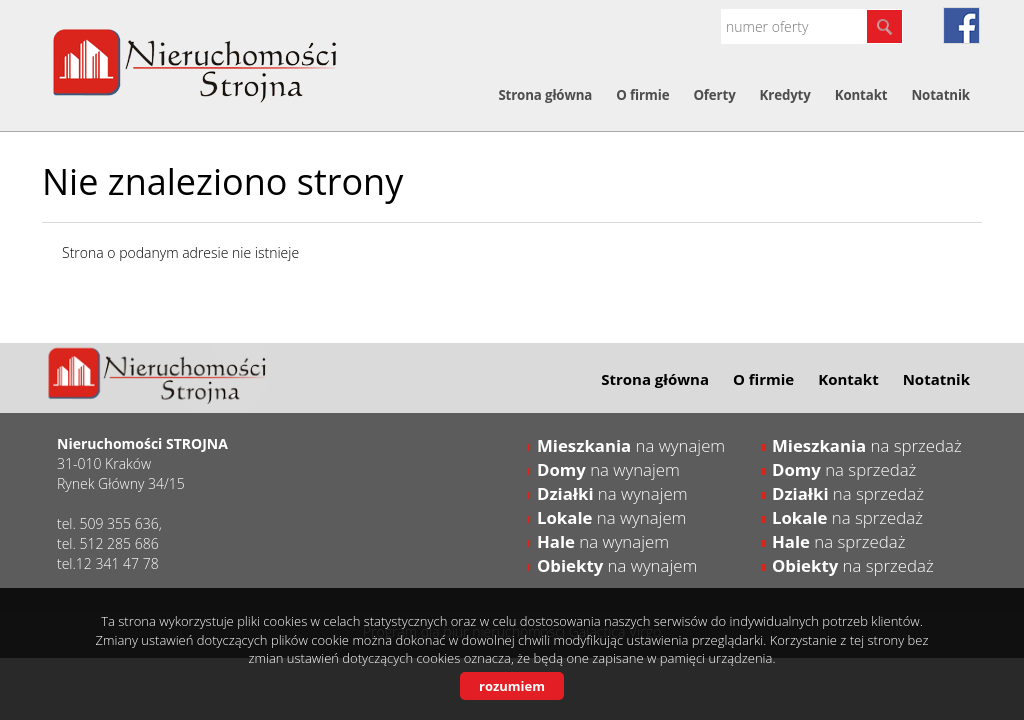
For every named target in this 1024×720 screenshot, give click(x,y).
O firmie (642, 95)
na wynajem (631, 445)
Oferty (714, 95)
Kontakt (861, 95)
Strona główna (545, 95)
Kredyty (785, 95)
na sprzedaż (867, 445)
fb (961, 25)
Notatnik (940, 95)
